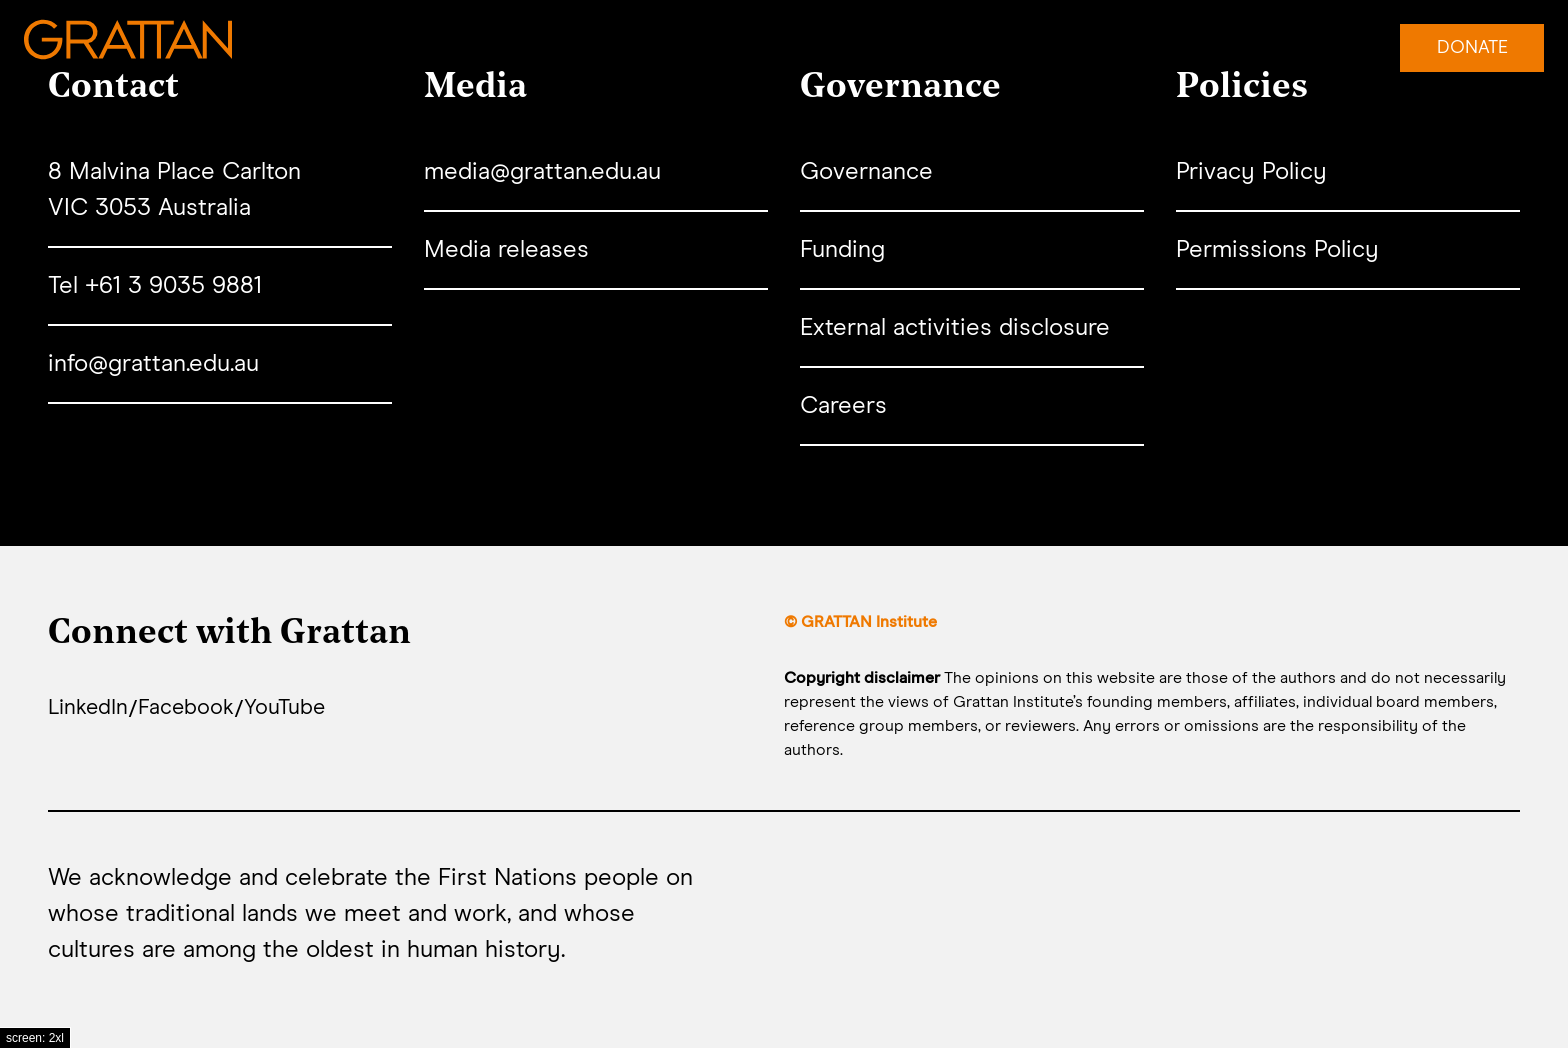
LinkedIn (93, 710)
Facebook (200, 710)
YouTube (307, 710)
